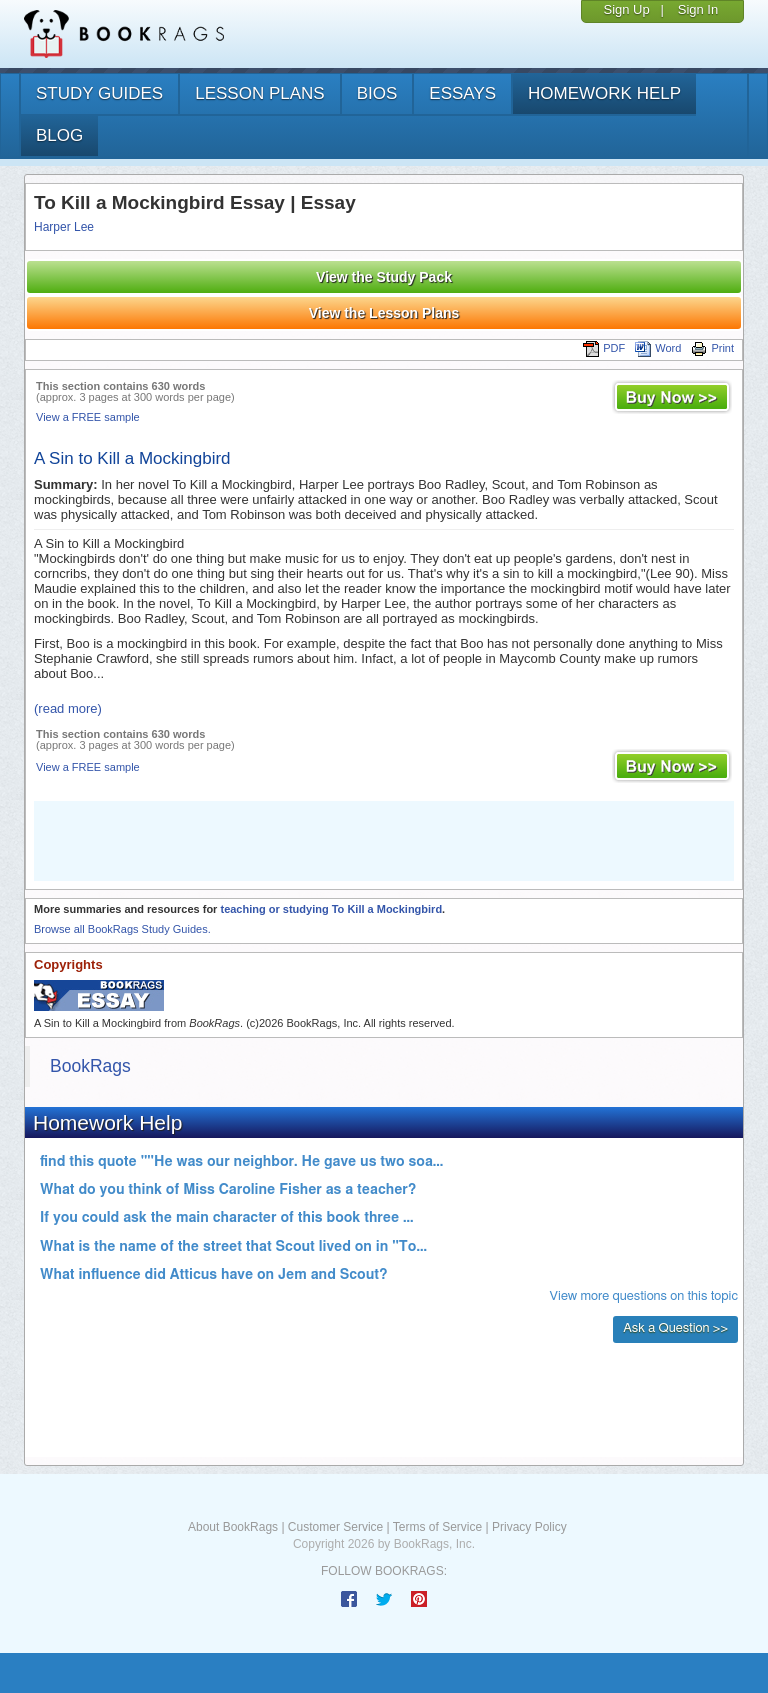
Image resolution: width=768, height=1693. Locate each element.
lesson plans (259, 93)
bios (377, 93)
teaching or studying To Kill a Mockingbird (331, 909)
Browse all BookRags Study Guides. (122, 929)
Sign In (698, 9)
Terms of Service (437, 1527)
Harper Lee (64, 227)
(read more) (68, 708)
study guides (99, 93)
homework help (604, 93)
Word (658, 348)
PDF (604, 348)
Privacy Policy (529, 1527)
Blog (59, 135)
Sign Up (626, 9)
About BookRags (233, 1527)
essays (462, 93)
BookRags (90, 1066)
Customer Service (335, 1527)
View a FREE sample (88, 417)
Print (712, 348)
